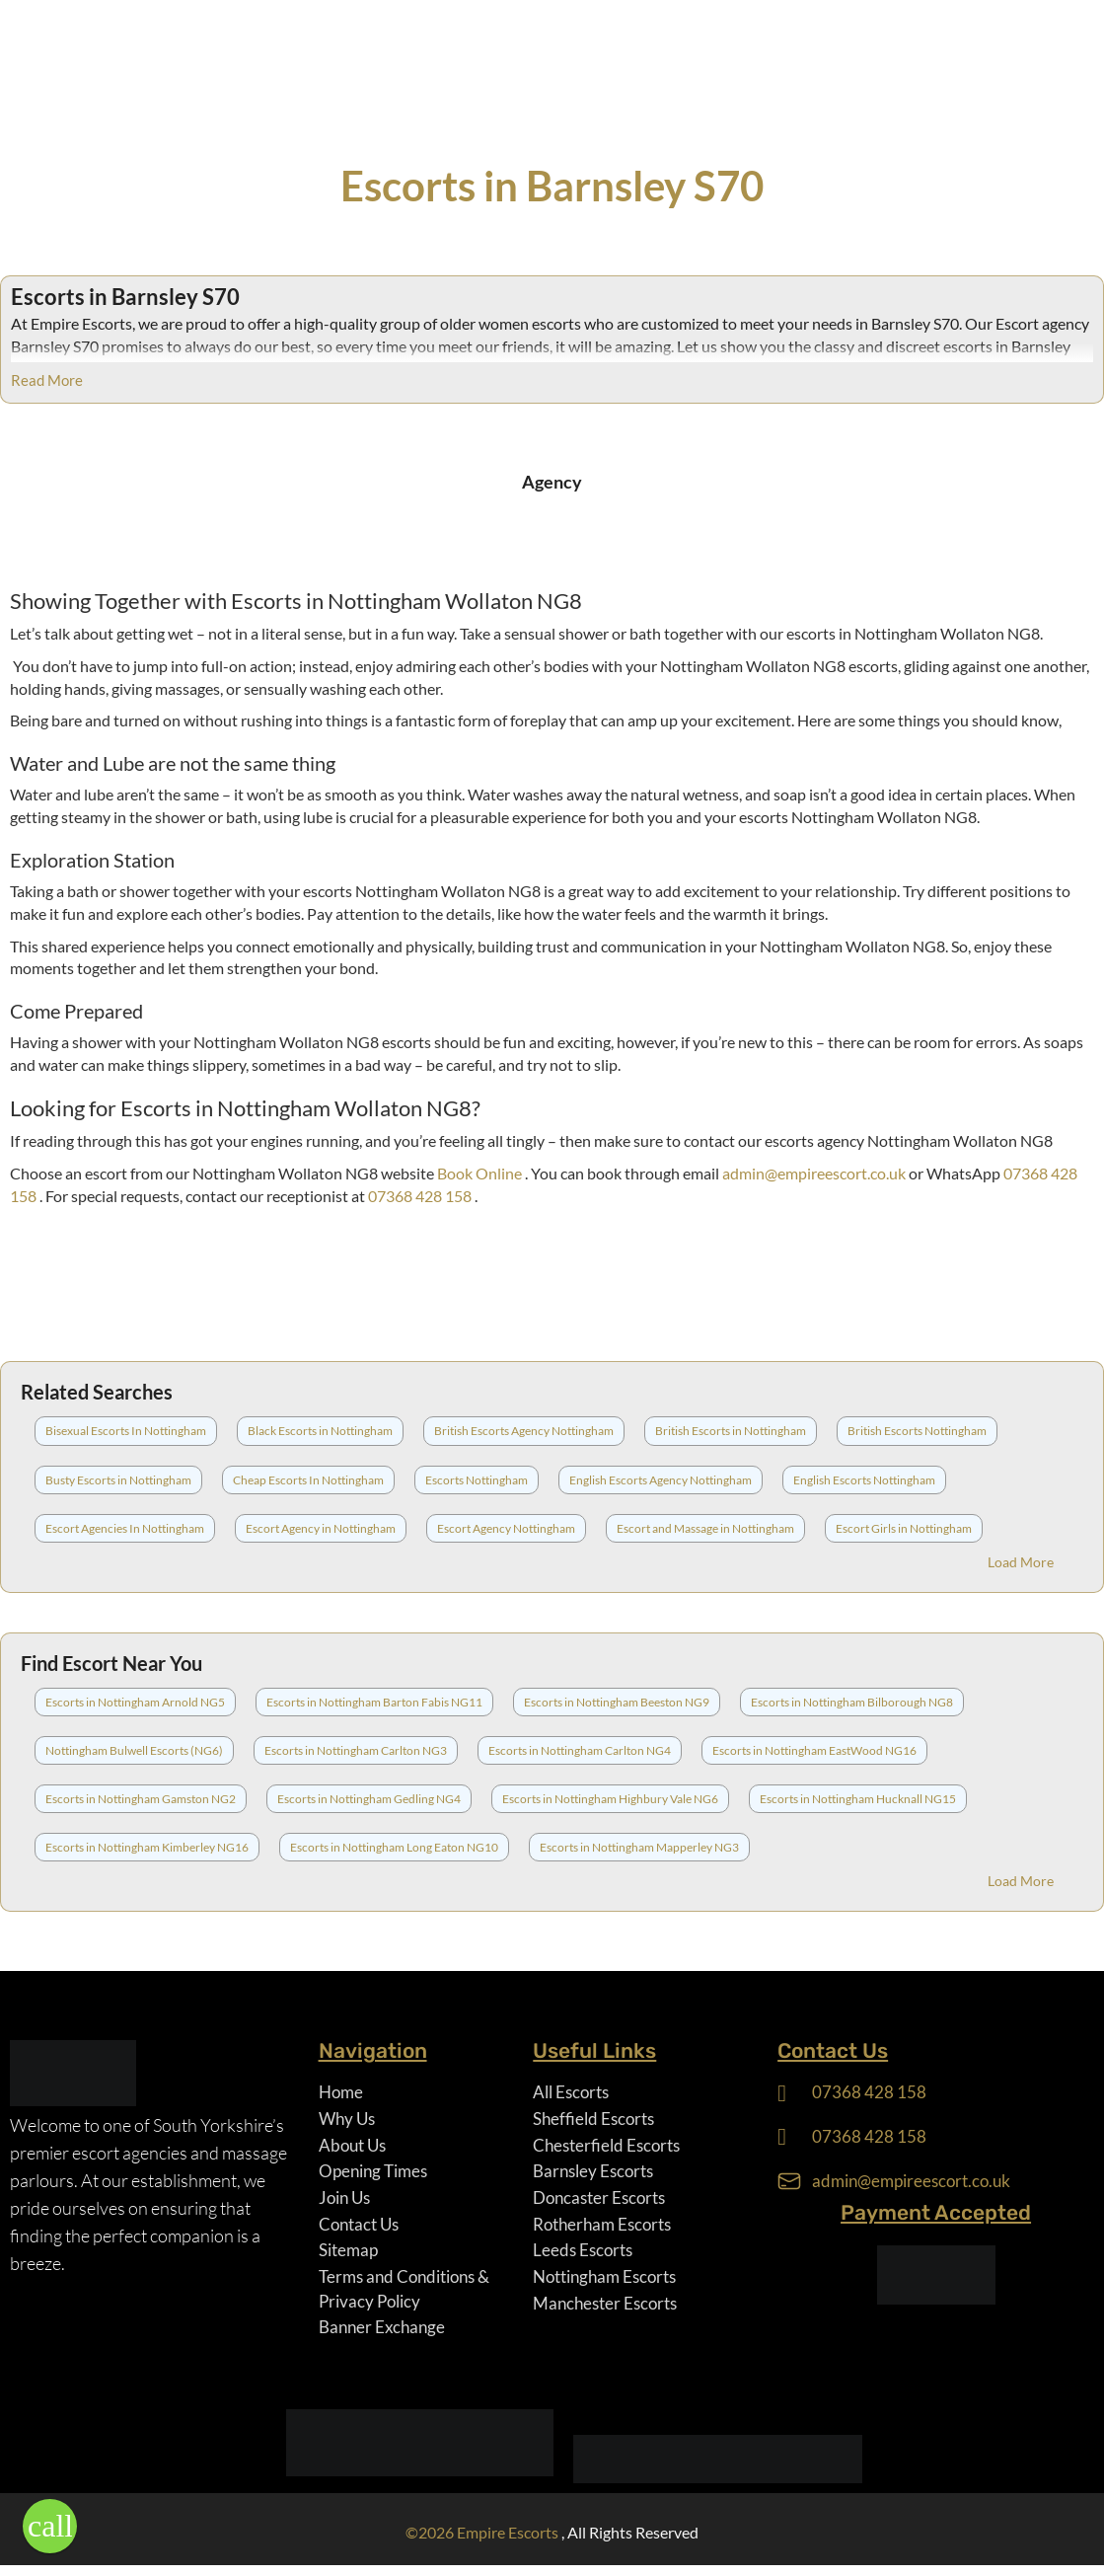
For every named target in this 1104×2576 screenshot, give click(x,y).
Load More (1021, 1561)
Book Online (481, 1173)
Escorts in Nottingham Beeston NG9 (616, 1702)
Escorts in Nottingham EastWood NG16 (814, 1750)
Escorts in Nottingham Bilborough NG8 (852, 1702)
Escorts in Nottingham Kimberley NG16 (147, 1847)
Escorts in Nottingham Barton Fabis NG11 (374, 1702)
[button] (50, 2526)
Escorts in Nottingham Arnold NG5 (135, 1702)
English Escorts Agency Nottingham (660, 1480)
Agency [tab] (552, 481)
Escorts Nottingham (476, 1480)
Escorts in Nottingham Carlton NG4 (579, 1750)
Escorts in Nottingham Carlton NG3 (355, 1750)
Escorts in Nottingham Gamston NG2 (140, 1798)
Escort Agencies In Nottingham (124, 1528)
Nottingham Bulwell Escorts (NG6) (134, 1750)
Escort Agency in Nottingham (321, 1528)
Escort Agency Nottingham (506, 1528)
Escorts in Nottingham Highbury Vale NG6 (610, 1798)
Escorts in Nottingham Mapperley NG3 (639, 1847)
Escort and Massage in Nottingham (705, 1528)
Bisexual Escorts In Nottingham (125, 1430)
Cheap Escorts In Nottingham (308, 1480)
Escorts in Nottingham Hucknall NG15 (858, 1798)
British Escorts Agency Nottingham (524, 1430)
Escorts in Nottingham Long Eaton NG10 (394, 1847)
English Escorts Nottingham (864, 1480)
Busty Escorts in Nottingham (118, 1480)
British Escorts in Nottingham (730, 1430)
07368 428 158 (421, 1195)
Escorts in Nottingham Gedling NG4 (369, 1798)
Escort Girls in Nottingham (904, 1528)
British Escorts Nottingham (917, 1430)
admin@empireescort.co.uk (815, 1173)
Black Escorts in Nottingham (320, 1430)
